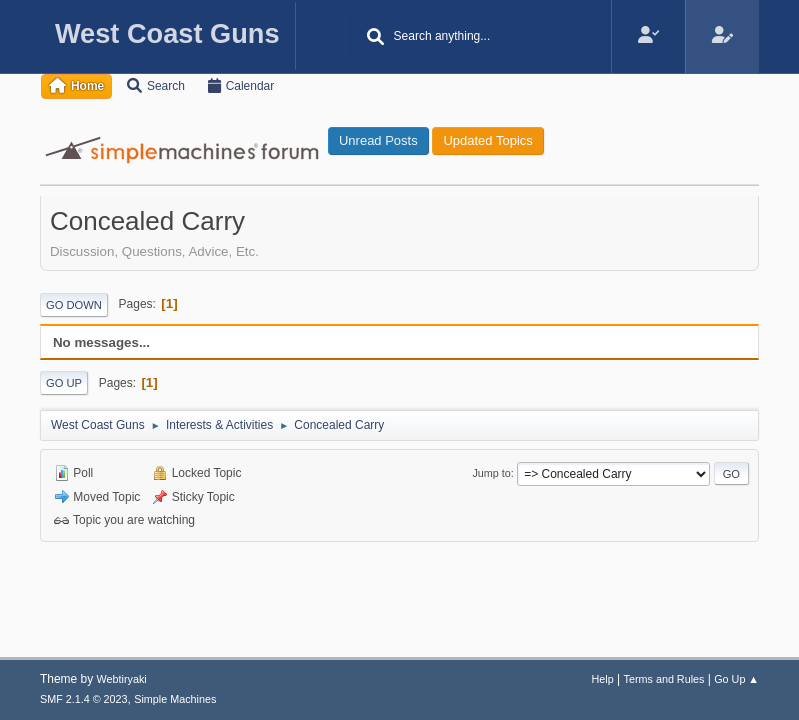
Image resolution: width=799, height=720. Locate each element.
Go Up (64, 383)
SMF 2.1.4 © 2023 (84, 699)
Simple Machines (175, 699)
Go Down (74, 305)
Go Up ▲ (736, 679)
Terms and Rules (664, 679)
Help (603, 679)
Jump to (491, 473)
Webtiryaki (122, 679)
